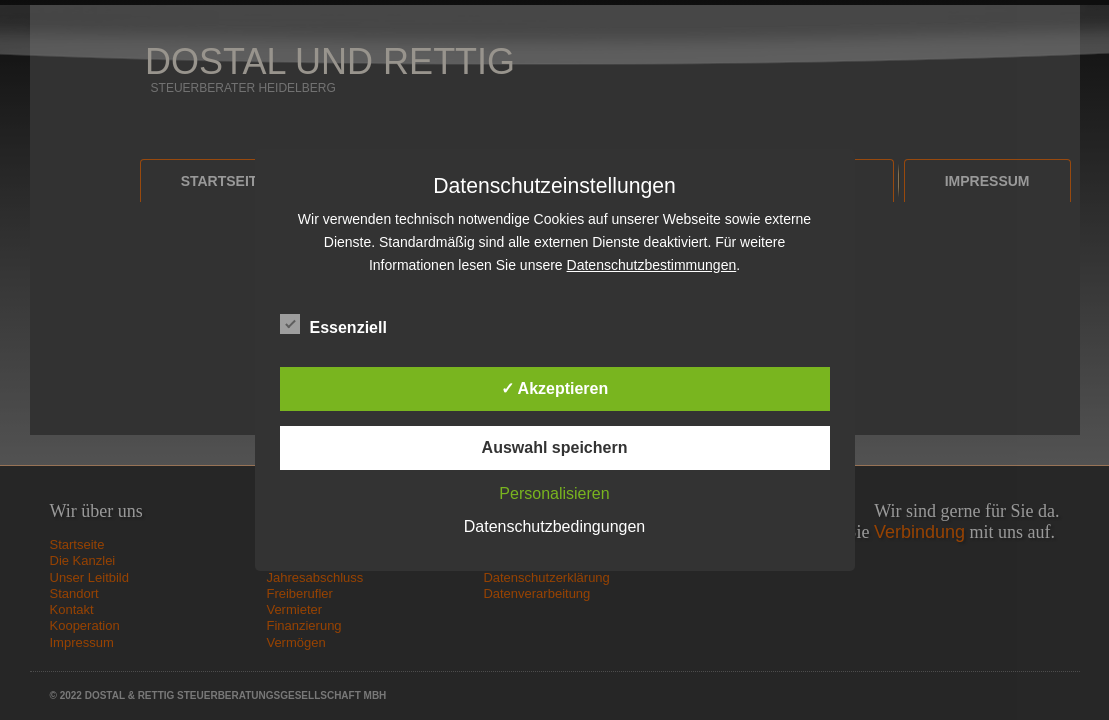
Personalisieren (554, 493)
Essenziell (333, 325)
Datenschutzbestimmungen (652, 265)
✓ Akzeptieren (555, 388)
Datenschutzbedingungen (554, 526)
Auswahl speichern (555, 447)
